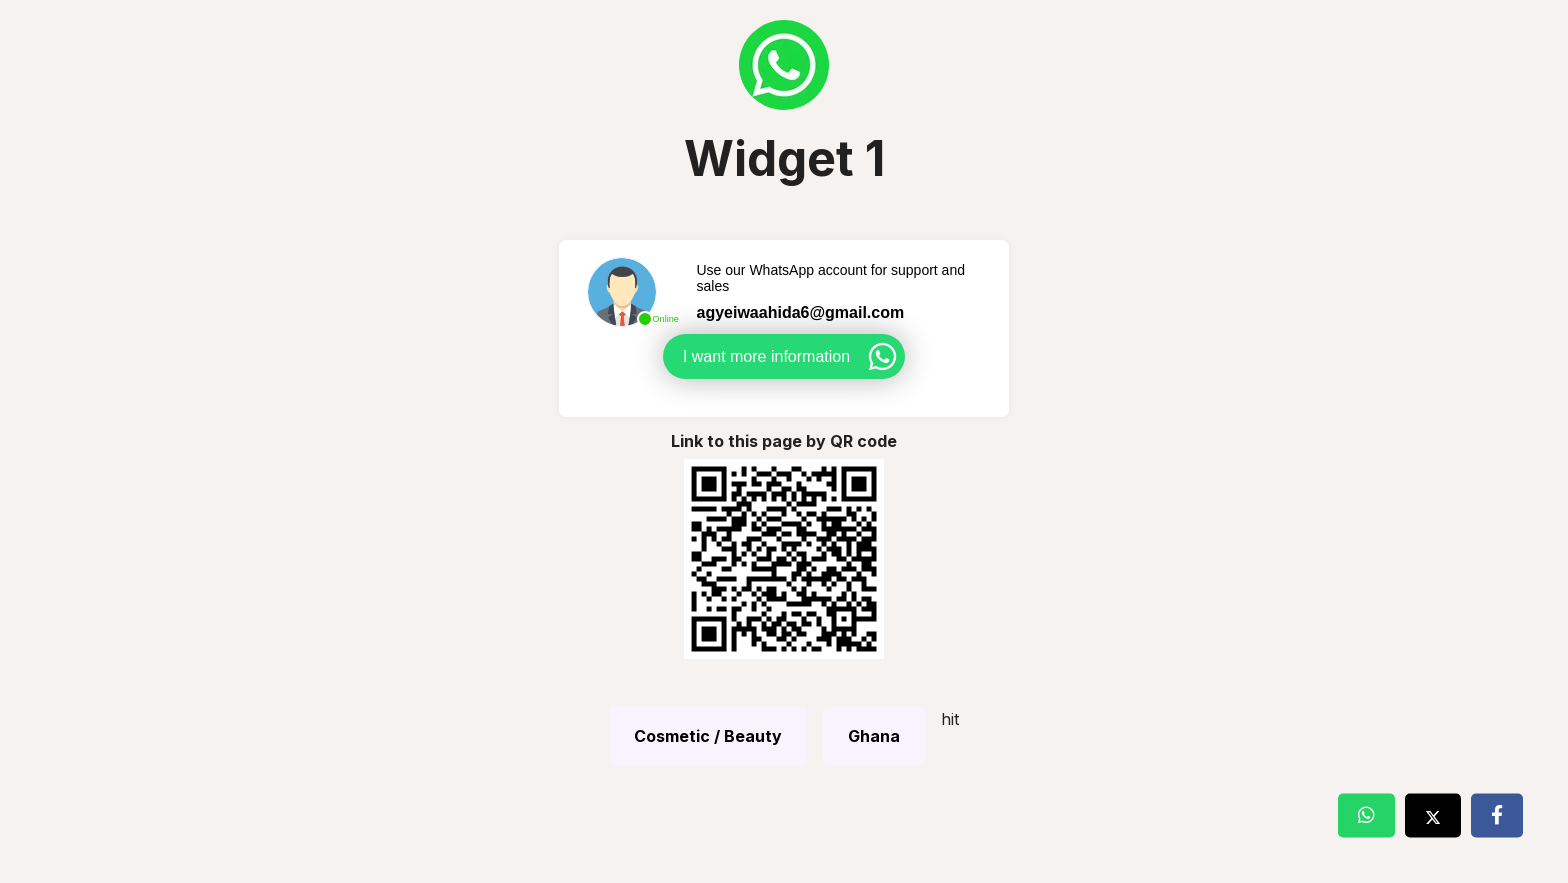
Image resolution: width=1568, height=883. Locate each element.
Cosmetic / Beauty (708, 736)
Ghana (874, 736)
